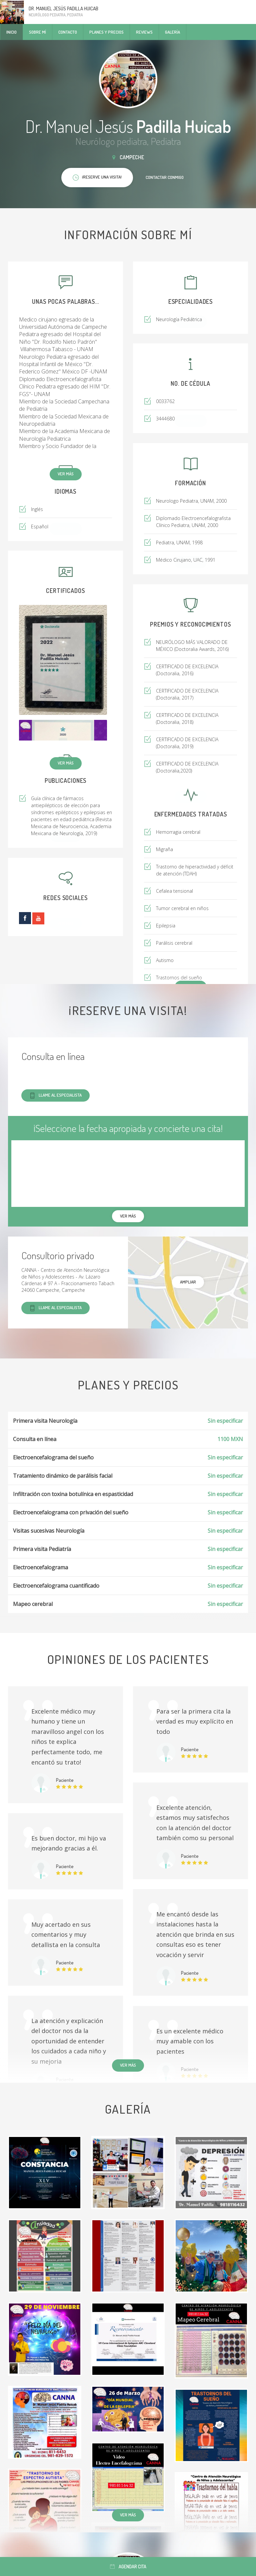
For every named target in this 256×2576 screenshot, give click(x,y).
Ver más (66, 473)
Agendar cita (128, 2566)
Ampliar (188, 1282)
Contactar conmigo (165, 177)
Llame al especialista (55, 1095)
